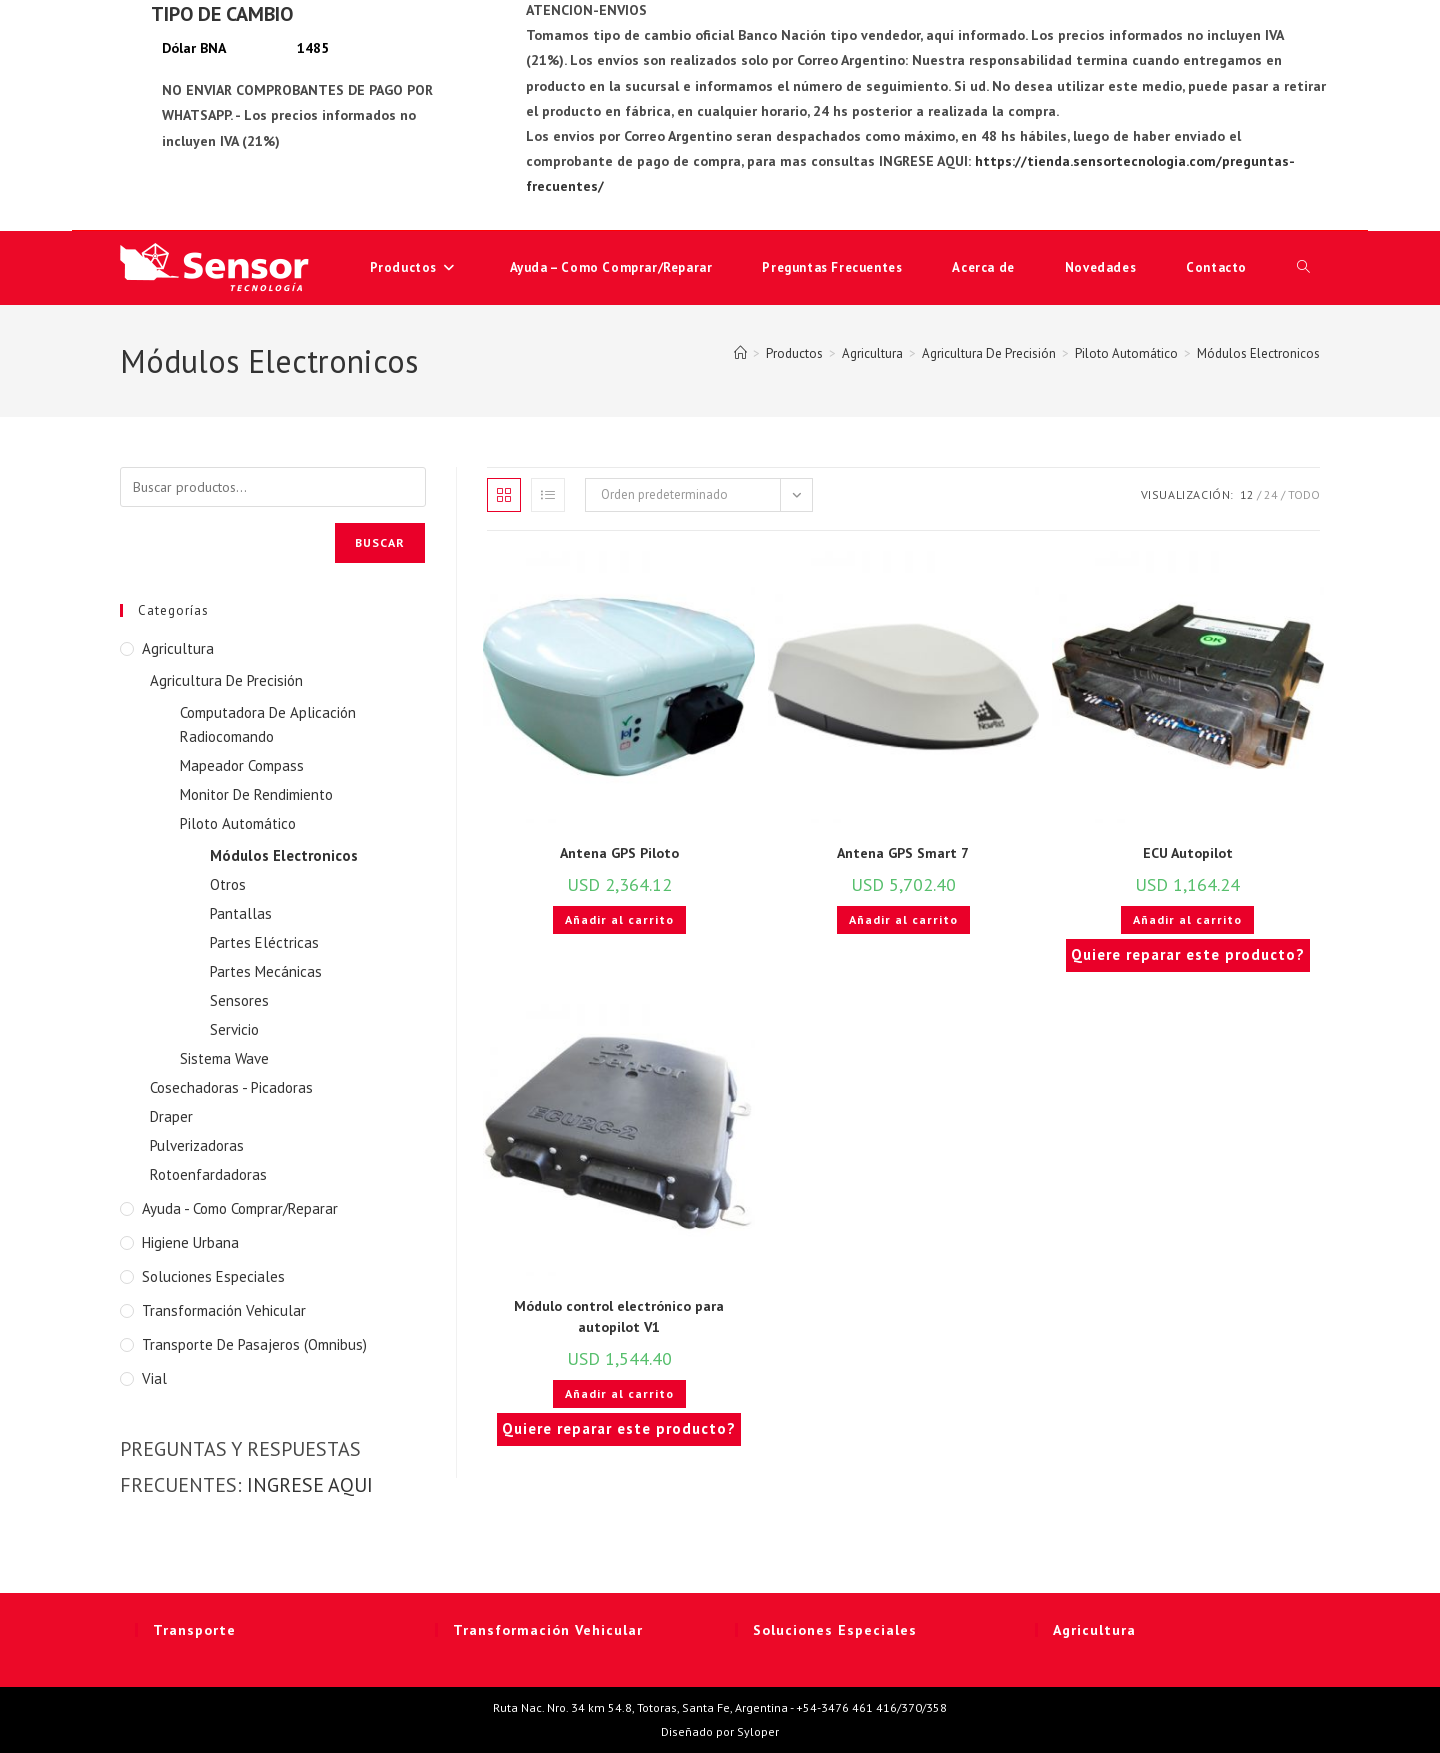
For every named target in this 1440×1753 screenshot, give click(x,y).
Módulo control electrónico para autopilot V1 (619, 1316)
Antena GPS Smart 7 (903, 853)
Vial (154, 1378)
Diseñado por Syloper (720, 1731)
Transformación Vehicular (224, 1310)
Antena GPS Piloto (619, 853)
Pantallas (241, 913)
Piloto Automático (238, 823)
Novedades (1100, 267)
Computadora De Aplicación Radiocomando (268, 724)
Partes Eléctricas (264, 942)
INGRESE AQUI (310, 1485)
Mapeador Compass (242, 765)
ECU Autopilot (1188, 853)
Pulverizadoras (197, 1145)
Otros (228, 884)
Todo (1304, 494)
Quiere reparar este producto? (1188, 954)
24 (1271, 494)
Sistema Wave (224, 1058)
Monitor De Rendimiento (256, 794)
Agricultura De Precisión (226, 680)
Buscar (380, 542)
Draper (171, 1116)
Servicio (234, 1029)
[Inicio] (740, 353)
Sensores (239, 1000)
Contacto (1216, 267)
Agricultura (178, 648)
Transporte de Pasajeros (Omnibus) (254, 1344)
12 (1247, 494)
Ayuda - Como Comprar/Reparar (240, 1208)
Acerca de (983, 267)
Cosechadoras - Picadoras (231, 1087)
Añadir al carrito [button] (619, 919)
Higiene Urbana (190, 1242)
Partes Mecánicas (266, 971)
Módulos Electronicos (1258, 353)
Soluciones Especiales (213, 1276)
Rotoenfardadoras (208, 1174)
